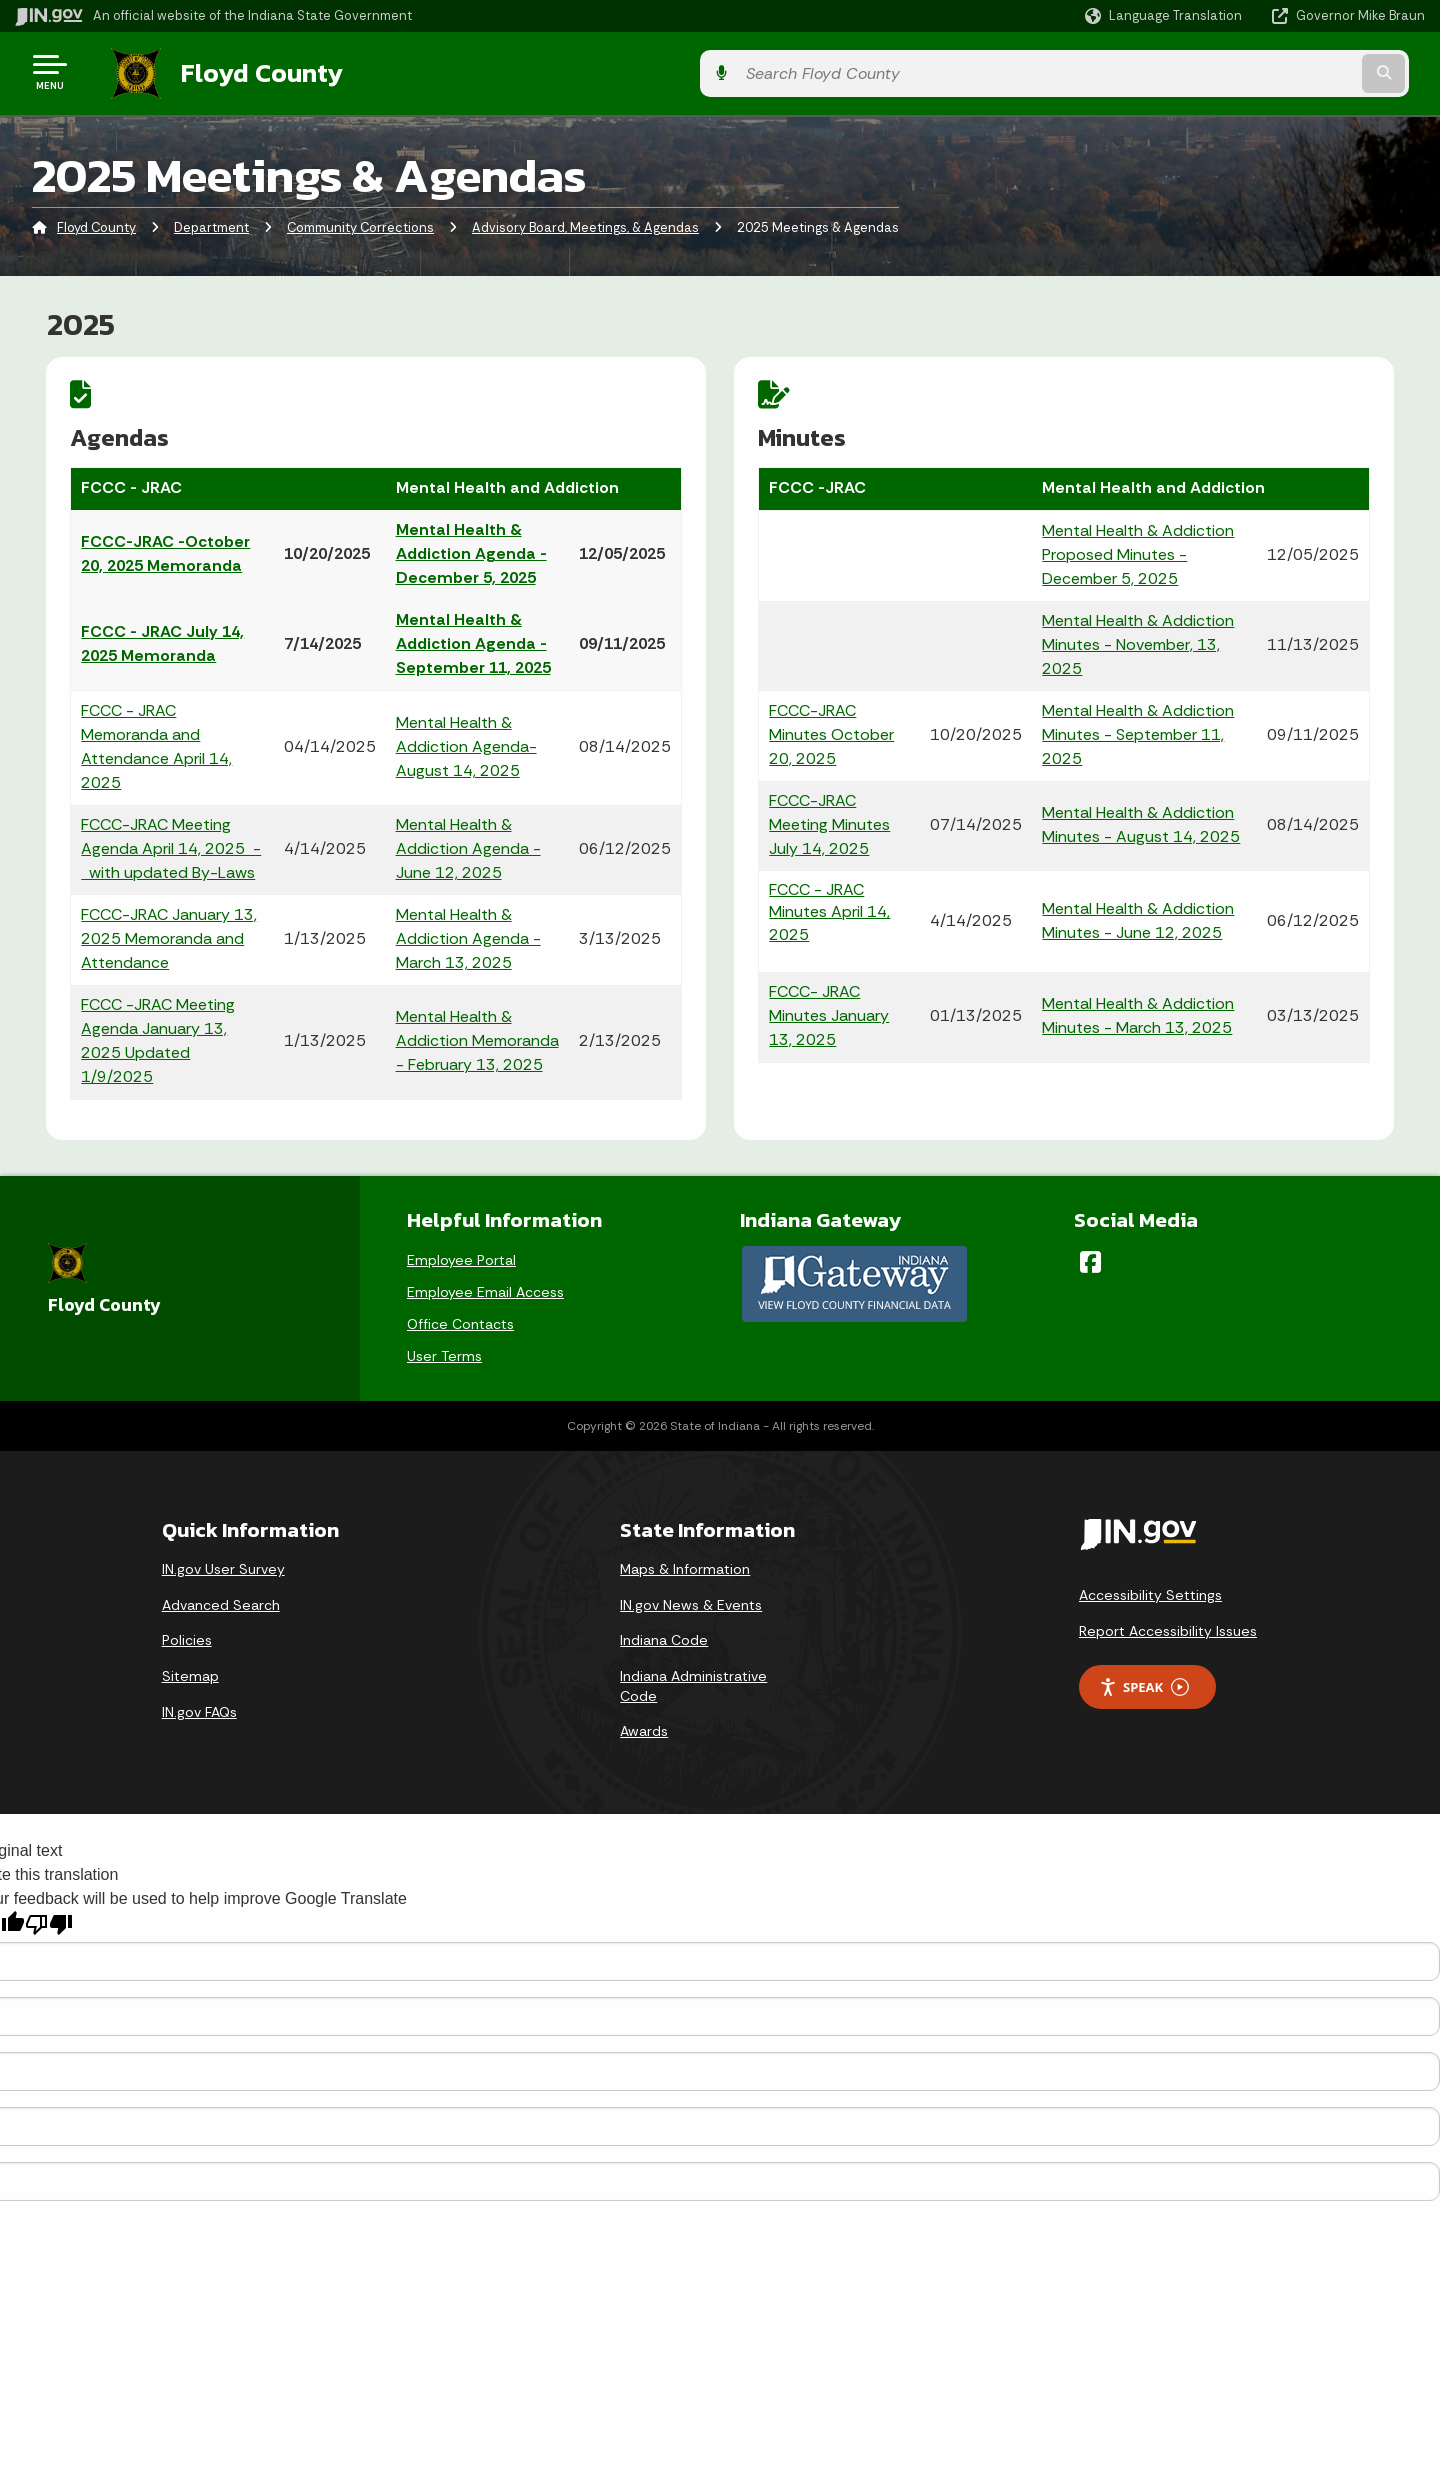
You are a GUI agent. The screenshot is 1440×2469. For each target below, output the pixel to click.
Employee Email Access (485, 1284)
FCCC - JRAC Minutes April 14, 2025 (830, 908)
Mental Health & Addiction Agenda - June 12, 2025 (467, 844)
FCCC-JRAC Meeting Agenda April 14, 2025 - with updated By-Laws (172, 844)
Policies (187, 1632)
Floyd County (242, 71)
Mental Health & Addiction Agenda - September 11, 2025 (472, 639)
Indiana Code (664, 1632)
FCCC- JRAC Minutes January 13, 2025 (830, 1012)
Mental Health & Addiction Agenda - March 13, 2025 (467, 934)
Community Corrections (360, 224)
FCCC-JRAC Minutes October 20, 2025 (832, 730)
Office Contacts (460, 1316)
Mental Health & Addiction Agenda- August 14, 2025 (465, 742)
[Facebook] (1090, 1254)
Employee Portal (461, 1252)
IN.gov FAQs (199, 1704)
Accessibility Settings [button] (1150, 1587)
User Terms (444, 1348)
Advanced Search (221, 1597)
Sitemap (190, 1668)
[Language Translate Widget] (1165, 16)
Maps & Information (685, 1561)
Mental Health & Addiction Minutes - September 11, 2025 (1138, 730)
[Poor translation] (49, 1916)
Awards (644, 1723)
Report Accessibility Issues (1168, 1623)
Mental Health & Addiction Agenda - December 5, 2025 (470, 549)
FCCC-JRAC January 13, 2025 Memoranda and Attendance (170, 934)
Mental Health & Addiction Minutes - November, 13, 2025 (1138, 640)
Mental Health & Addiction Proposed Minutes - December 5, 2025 (1138, 550)
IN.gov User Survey (223, 1561)
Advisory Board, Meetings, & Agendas (585, 224)
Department (211, 224)
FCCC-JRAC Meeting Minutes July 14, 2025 (830, 820)
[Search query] (1262, 71)
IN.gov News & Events (691, 1597)
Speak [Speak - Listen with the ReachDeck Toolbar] (1144, 1679)
